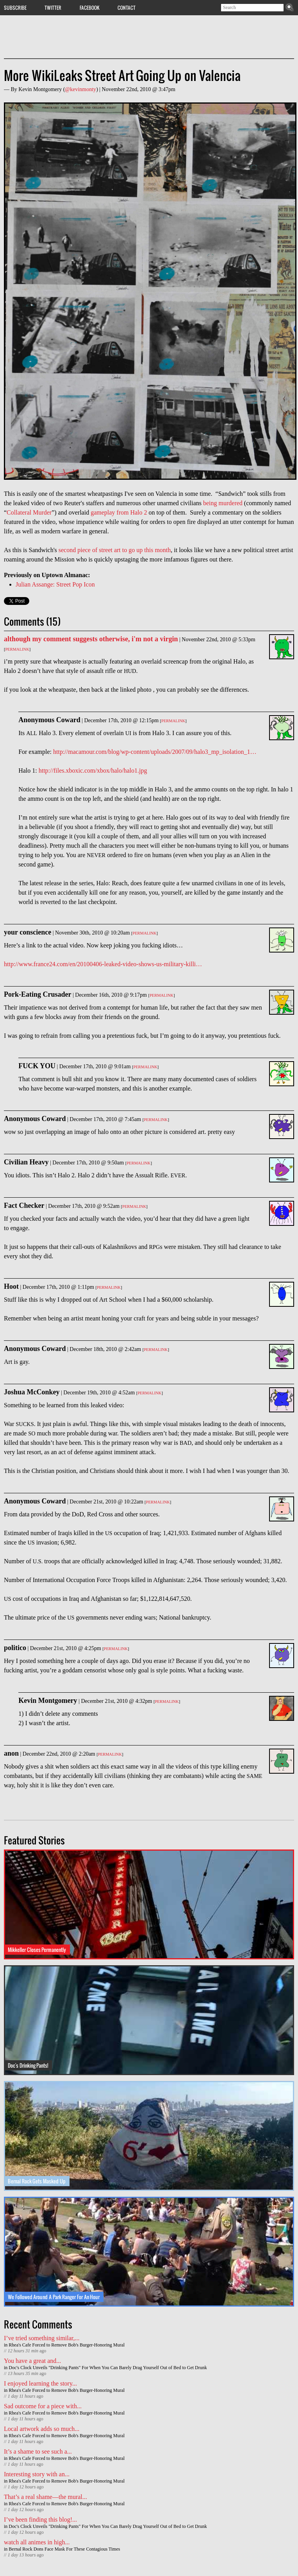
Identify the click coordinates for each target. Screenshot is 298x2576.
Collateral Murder (29, 512)
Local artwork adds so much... (41, 2428)
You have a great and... (32, 2360)
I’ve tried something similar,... (42, 2338)
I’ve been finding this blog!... (40, 2519)
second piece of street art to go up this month (115, 550)
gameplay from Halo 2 (119, 512)
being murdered (223, 503)
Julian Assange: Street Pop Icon (55, 584)
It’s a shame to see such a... (38, 2451)
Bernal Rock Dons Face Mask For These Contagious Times (64, 2549)
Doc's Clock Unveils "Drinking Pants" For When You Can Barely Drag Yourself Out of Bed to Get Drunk (108, 2367)
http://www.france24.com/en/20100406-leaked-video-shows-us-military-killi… (103, 964)
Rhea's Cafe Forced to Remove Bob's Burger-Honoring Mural (67, 2345)
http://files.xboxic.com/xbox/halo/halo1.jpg (93, 770)
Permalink (17, 649)
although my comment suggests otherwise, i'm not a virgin (91, 639)
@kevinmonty (80, 89)
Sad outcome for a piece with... (43, 2406)
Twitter (53, 7)
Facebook (90, 7)
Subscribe (15, 7)
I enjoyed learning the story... (40, 2383)
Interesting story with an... (37, 2474)
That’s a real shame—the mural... (45, 2496)
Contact (127, 7)
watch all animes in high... (37, 2542)
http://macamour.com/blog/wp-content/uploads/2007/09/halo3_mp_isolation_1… (154, 751)
